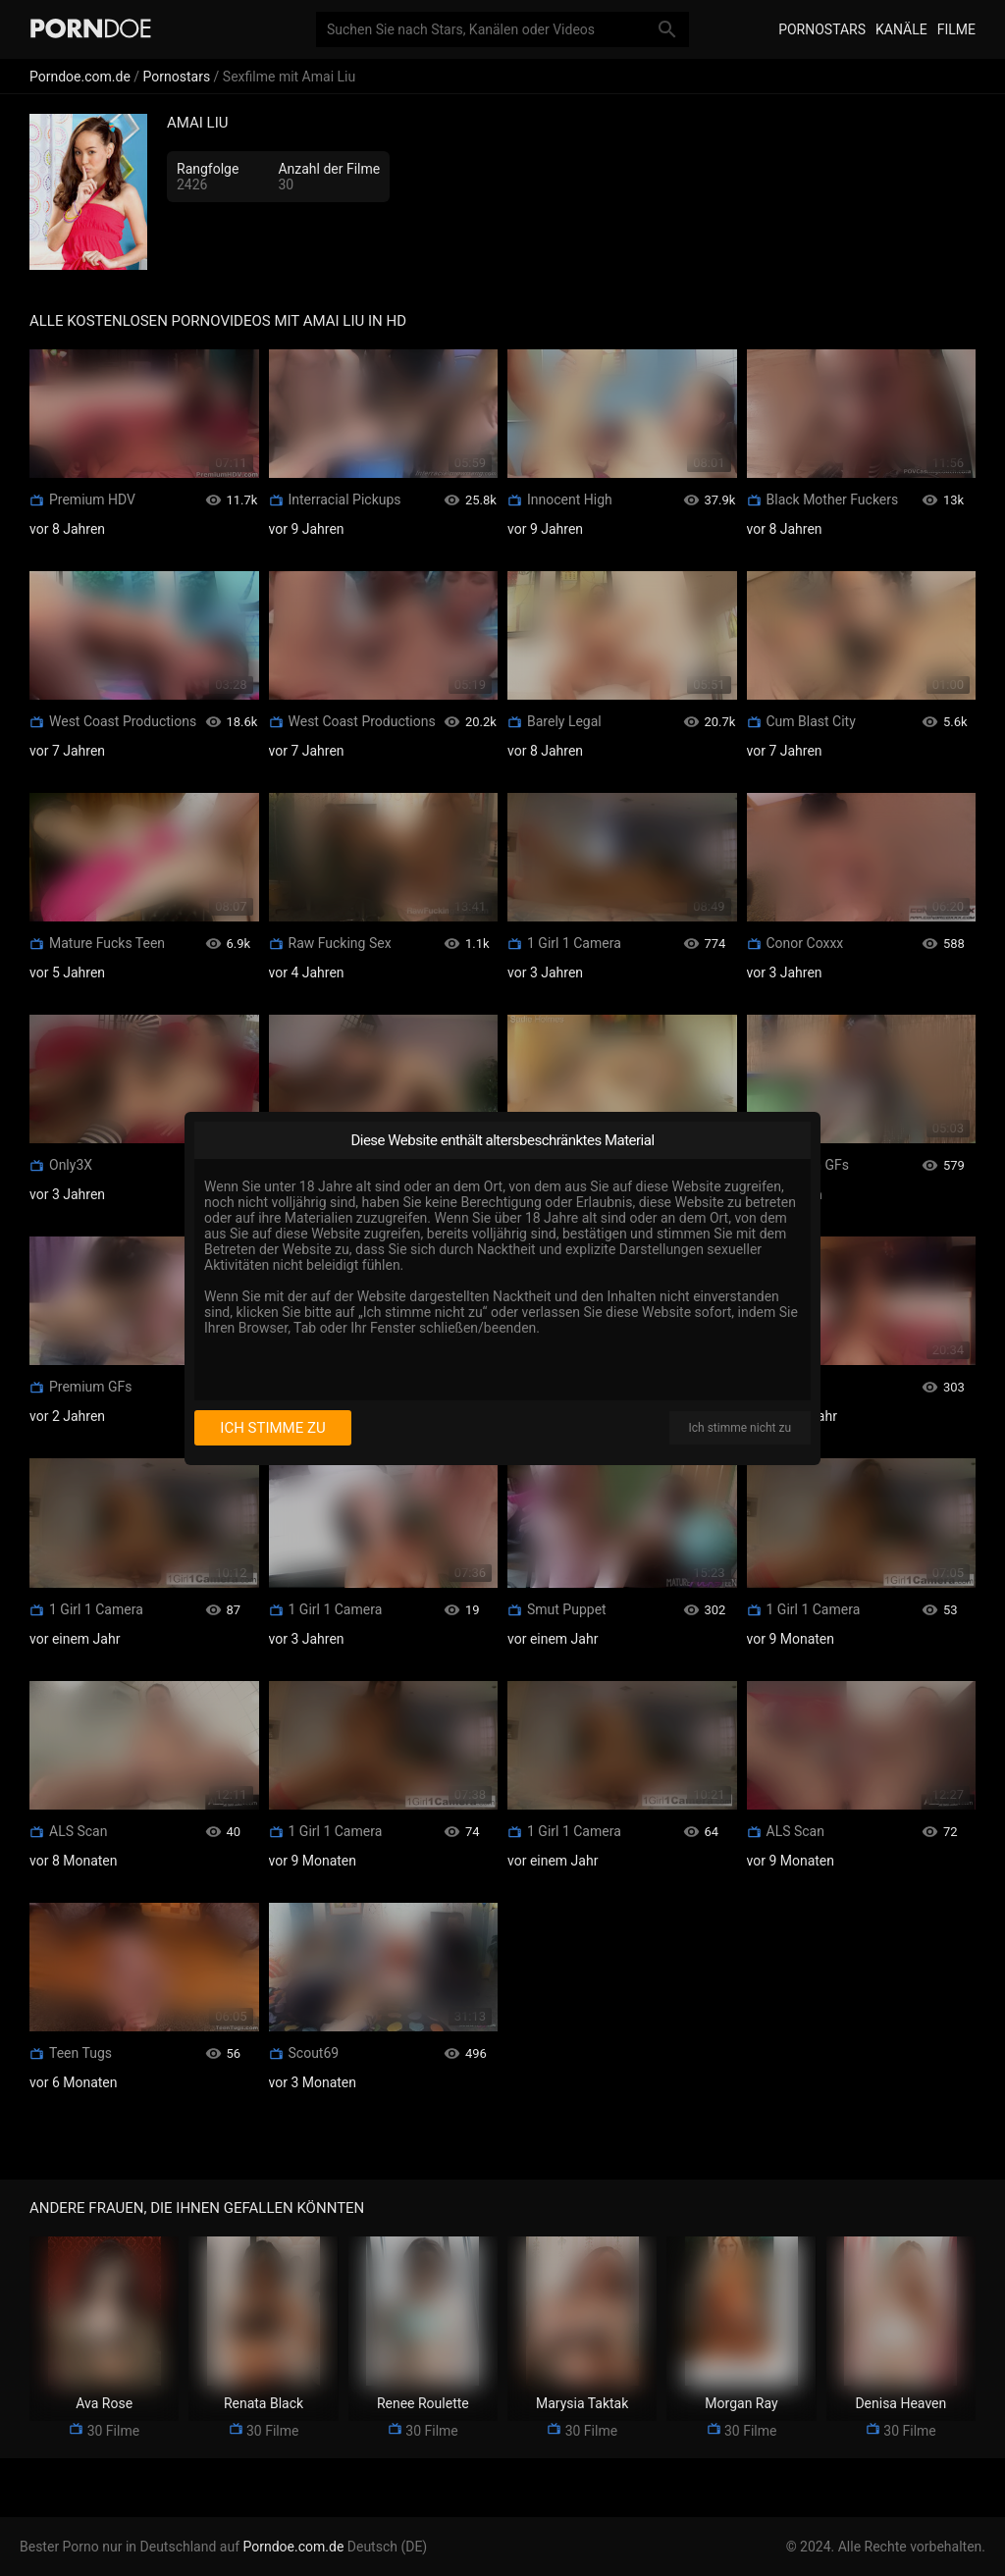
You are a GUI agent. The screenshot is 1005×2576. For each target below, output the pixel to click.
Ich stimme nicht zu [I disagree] (740, 1428)
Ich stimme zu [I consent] (272, 1428)
